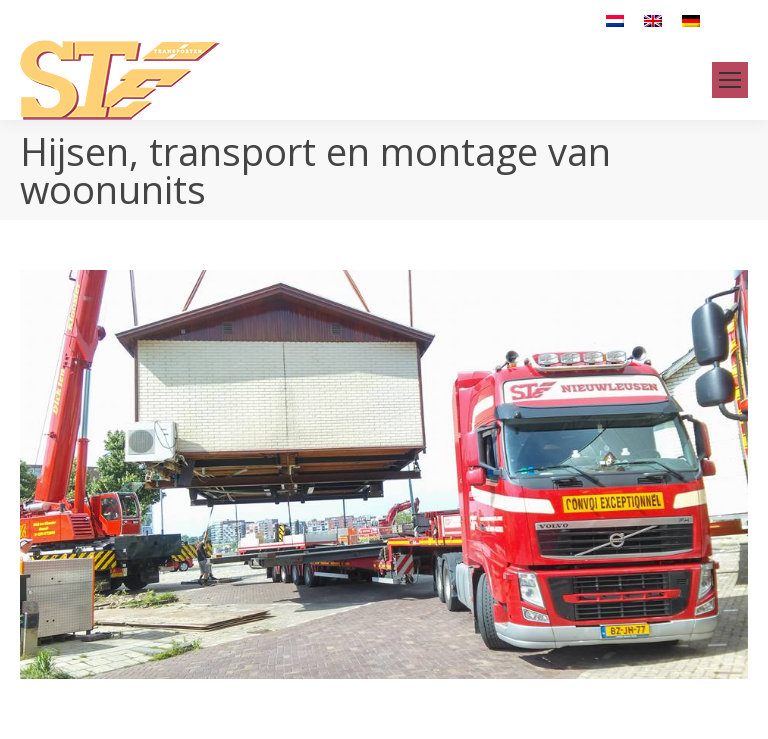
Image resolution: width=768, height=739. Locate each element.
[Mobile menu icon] (730, 80)
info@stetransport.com (302, 19)
